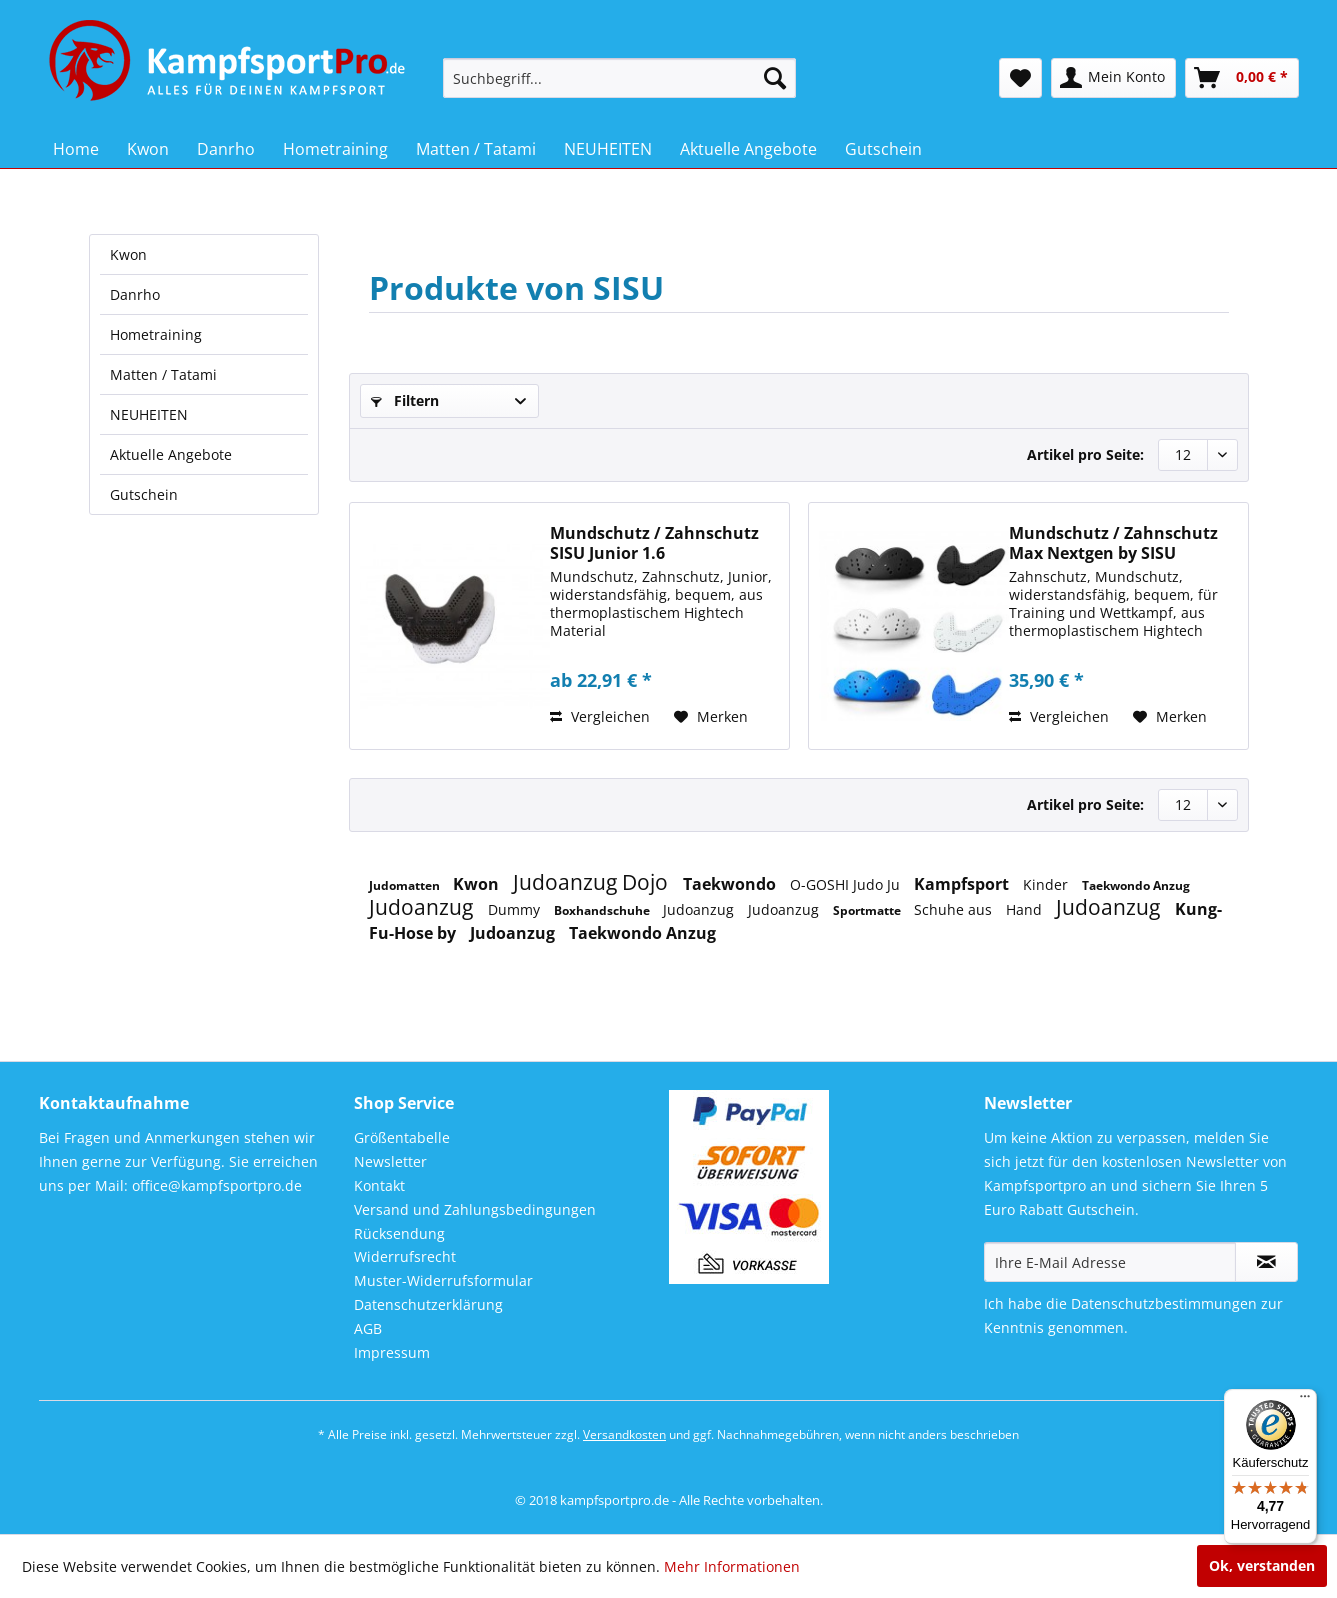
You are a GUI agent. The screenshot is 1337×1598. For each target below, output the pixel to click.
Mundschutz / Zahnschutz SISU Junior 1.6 (654, 543)
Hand (1026, 909)
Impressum (392, 1352)
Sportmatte (868, 910)
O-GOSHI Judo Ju (847, 884)
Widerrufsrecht (405, 1256)
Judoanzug (423, 907)
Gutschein (144, 494)
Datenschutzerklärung (428, 1304)
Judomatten (406, 885)
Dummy (516, 909)
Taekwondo (731, 884)
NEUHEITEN (149, 414)
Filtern (405, 400)
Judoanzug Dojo (593, 882)
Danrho (135, 294)
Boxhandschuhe (603, 910)
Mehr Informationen (732, 1566)
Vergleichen (600, 716)
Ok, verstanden (1262, 1565)
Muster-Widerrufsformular (443, 1280)
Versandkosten (624, 1434)
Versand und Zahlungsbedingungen (475, 1209)
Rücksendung (399, 1233)
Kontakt (379, 1185)
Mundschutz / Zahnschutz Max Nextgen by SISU (1113, 543)
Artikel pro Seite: (1085, 454)
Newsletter (390, 1161)
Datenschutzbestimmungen (1164, 1303)
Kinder (1047, 884)
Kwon (128, 254)
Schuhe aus (955, 909)
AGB (368, 1328)
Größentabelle (402, 1137)
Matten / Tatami (163, 374)
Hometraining (156, 334)
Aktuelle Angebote (171, 454)
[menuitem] (619, 78)
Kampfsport (963, 884)
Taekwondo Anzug (1136, 885)
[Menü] (1305, 1401)
